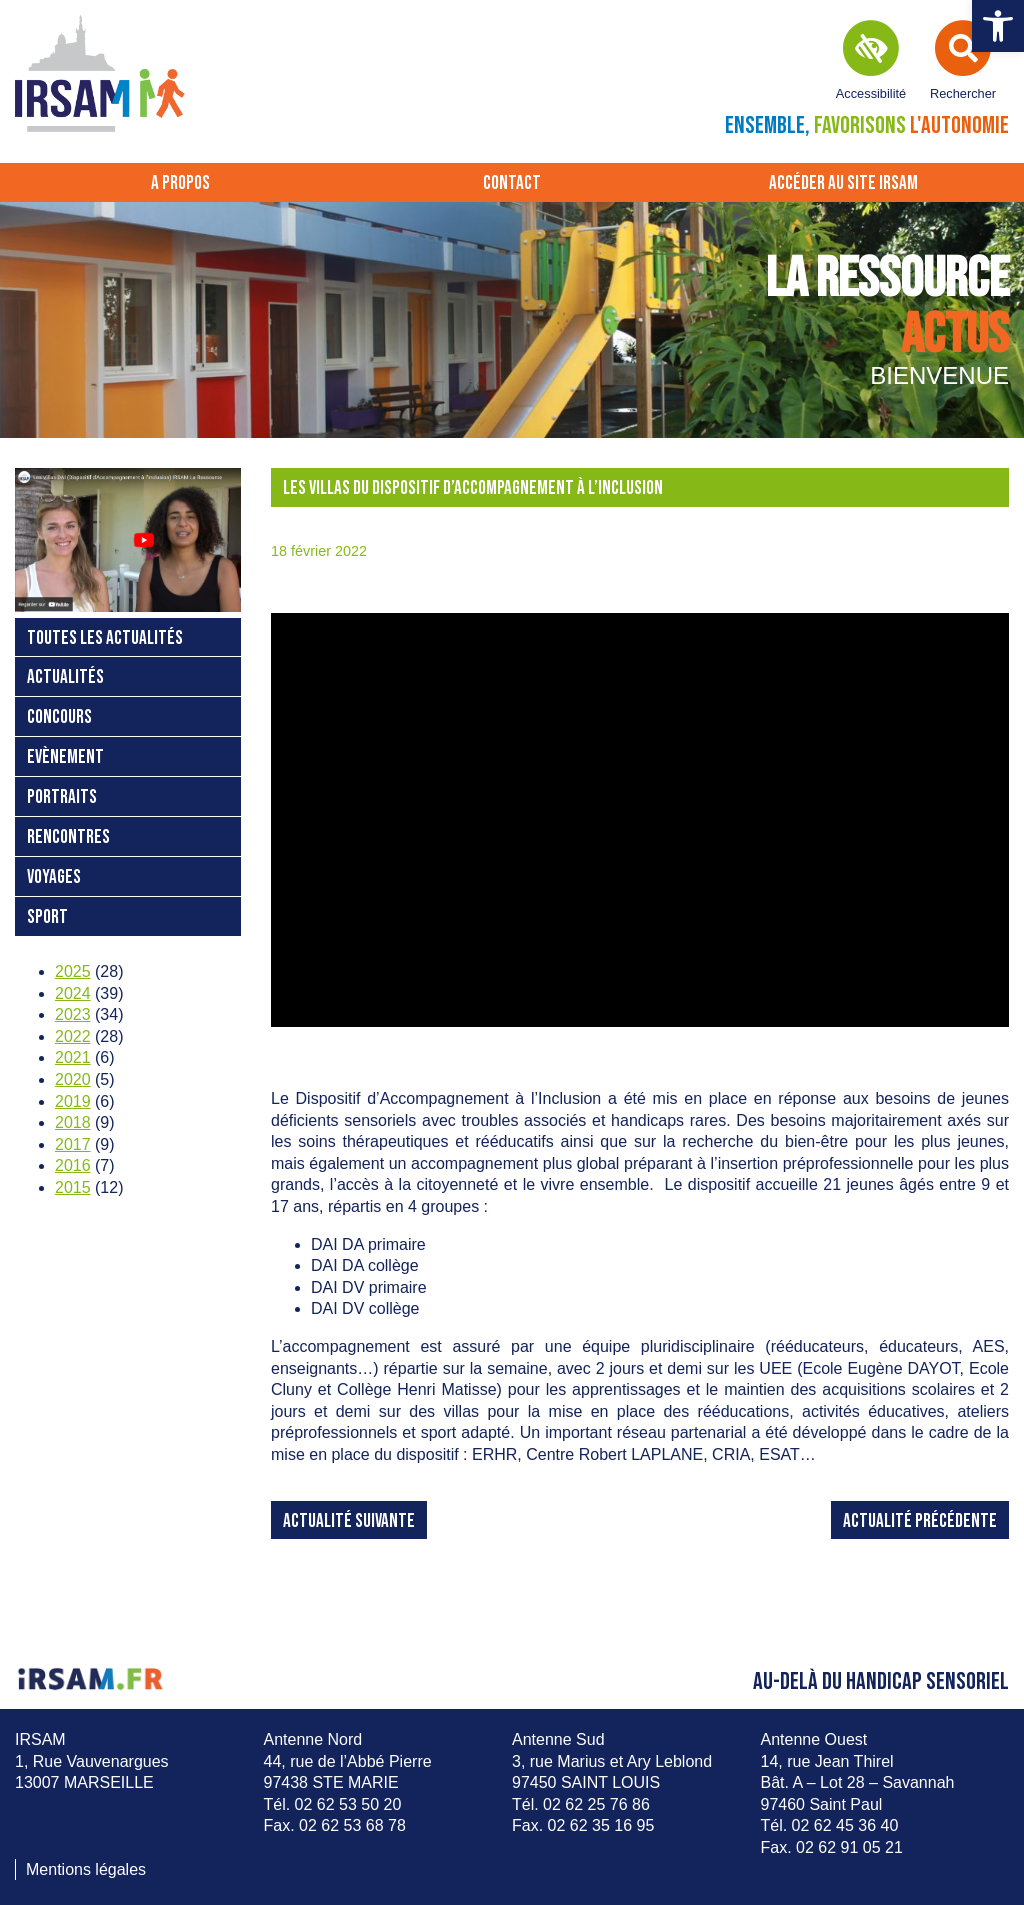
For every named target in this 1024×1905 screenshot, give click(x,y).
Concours (59, 717)
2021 (73, 1057)
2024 (73, 993)
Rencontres (68, 837)
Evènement (65, 757)
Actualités (65, 677)
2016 (73, 1165)
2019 (73, 1101)
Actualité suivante (349, 1521)
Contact (512, 183)
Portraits (62, 797)
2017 (73, 1144)
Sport (47, 917)
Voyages (54, 877)
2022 (73, 1036)
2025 (73, 971)
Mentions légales (86, 1869)
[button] (998, 26)
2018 (73, 1122)
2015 (73, 1187)
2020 (73, 1079)
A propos (180, 183)
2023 (73, 1014)
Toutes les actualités (105, 638)
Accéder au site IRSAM (843, 183)
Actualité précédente (920, 1521)
